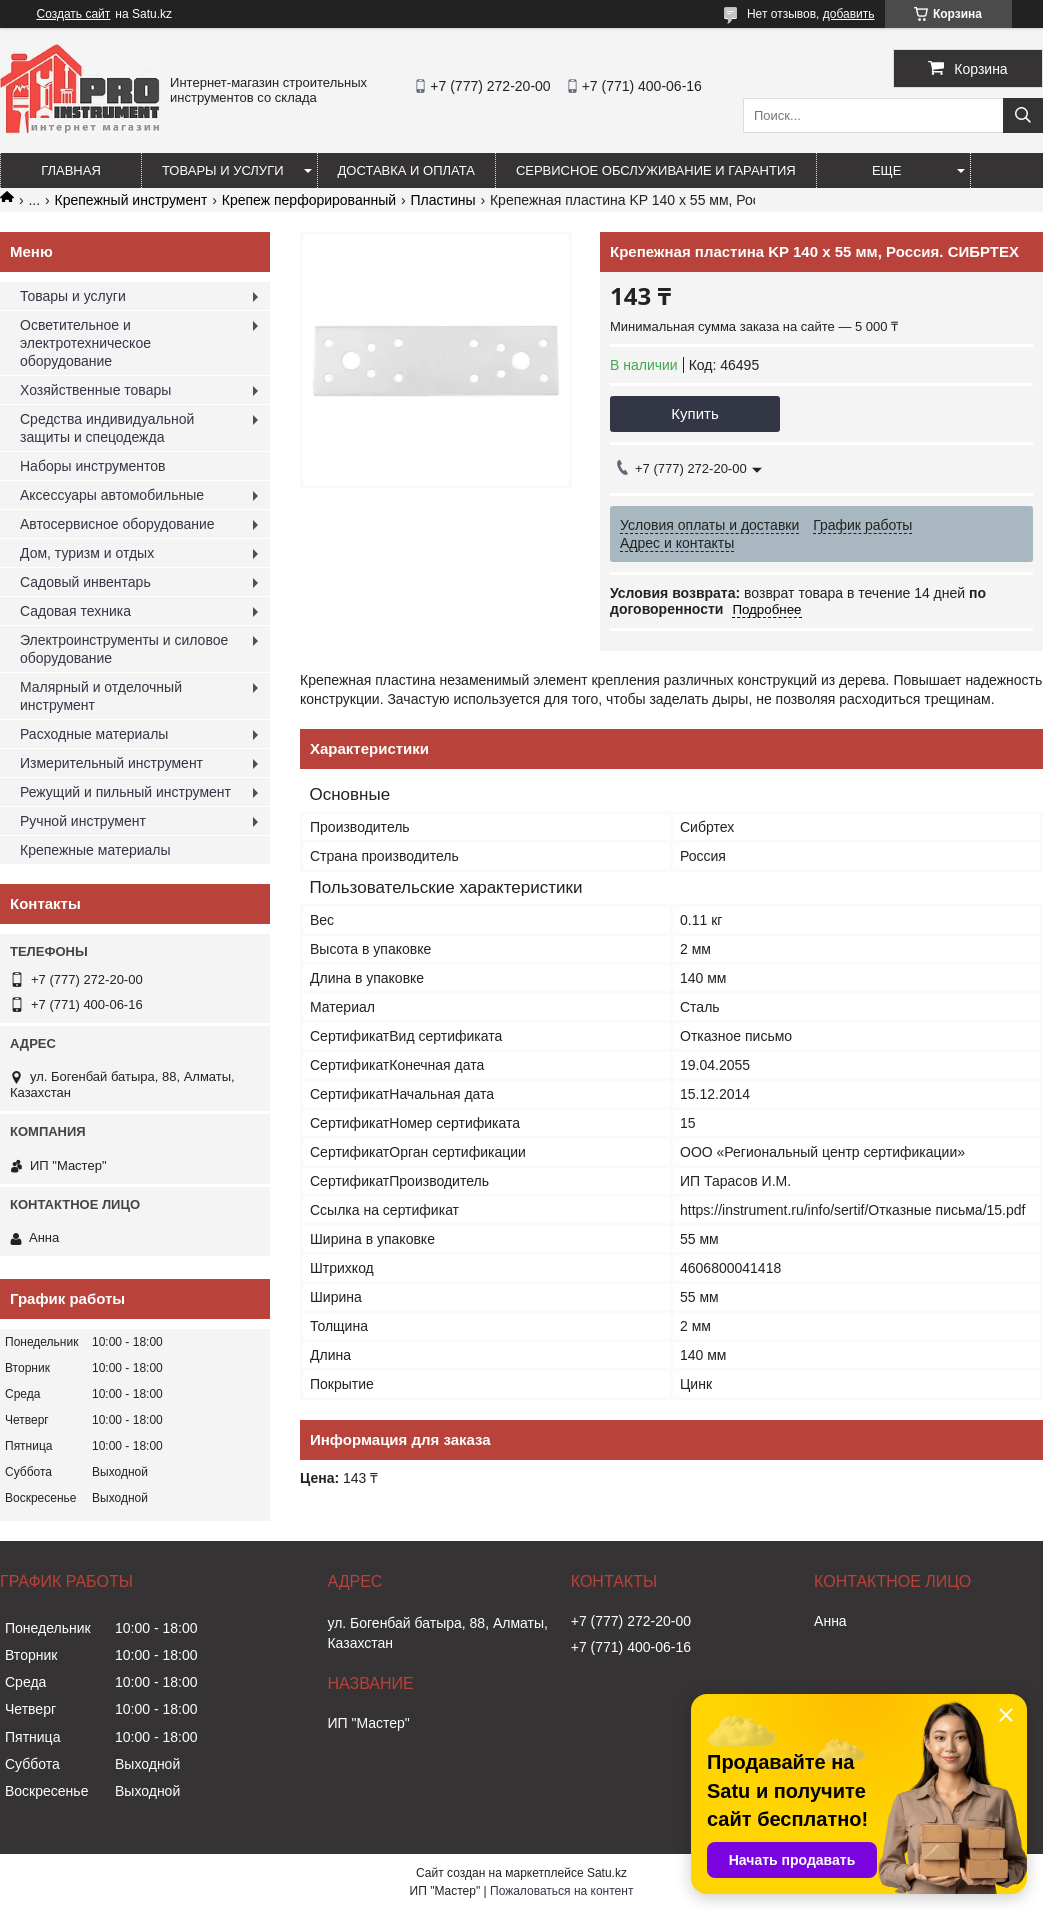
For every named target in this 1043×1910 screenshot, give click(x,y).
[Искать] (1023, 115)
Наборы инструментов (93, 466)
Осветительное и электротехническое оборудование (85, 343)
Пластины (442, 200)
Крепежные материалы (95, 850)
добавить (849, 14)
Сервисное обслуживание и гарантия (656, 170)
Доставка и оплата (406, 170)
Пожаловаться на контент (561, 1891)
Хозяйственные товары (95, 390)
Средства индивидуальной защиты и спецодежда (107, 428)
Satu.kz (607, 1873)
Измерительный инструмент (111, 763)
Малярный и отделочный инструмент (101, 696)
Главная (71, 170)
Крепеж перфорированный (309, 200)
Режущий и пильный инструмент (125, 792)
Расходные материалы (94, 734)
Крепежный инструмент (131, 200)
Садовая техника (75, 611)
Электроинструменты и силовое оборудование (124, 649)
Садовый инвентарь (85, 582)
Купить (694, 413)
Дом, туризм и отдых (87, 553)
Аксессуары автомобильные (112, 495)
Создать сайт (74, 14)
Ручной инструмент (83, 821)
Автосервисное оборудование (117, 524)
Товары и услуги (223, 170)
